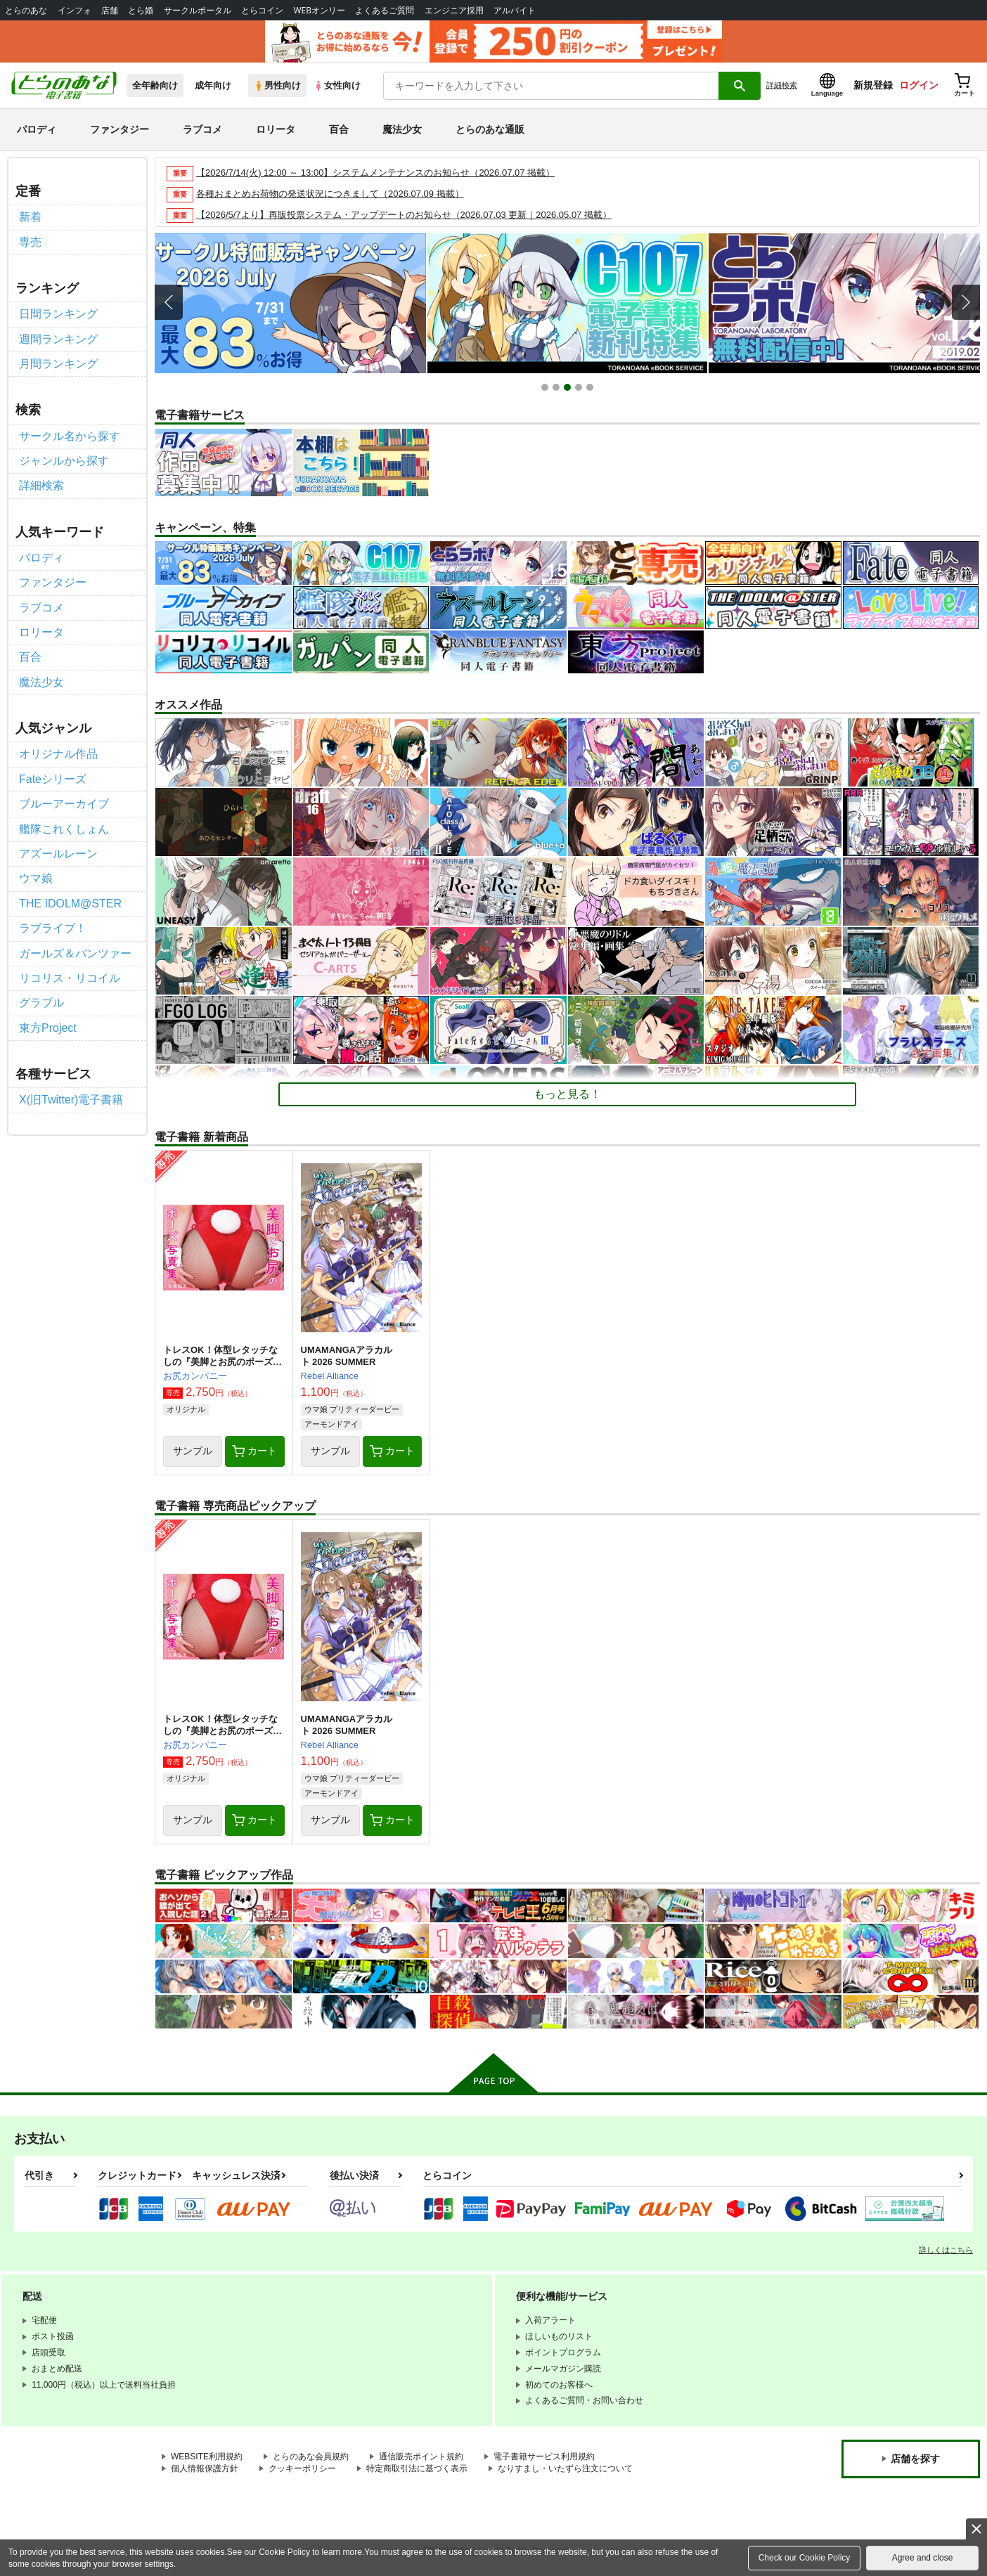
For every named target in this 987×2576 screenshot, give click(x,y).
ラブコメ (202, 129)
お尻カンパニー (195, 1376)
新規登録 (873, 85)
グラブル (41, 1003)
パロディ (36, 129)
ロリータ (275, 129)
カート (254, 1451)
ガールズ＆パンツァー (75, 953)
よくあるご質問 (384, 10)
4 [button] (580, 389)
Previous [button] (169, 302)
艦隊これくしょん (64, 829)
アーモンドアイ (331, 1424)
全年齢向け (155, 85)
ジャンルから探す (64, 461)
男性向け (277, 85)
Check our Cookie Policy (805, 2558)
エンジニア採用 (454, 10)
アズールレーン (58, 854)
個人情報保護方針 (204, 2468)
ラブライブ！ (52, 928)
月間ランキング (58, 364)
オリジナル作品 (58, 754)
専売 (30, 242)
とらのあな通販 (490, 129)
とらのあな (26, 10)
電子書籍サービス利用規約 (544, 2456)
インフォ (74, 10)
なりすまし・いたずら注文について (565, 2468)
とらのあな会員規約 (311, 2456)
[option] (286, 303)
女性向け (337, 85)
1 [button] (546, 389)
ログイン (918, 85)
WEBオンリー (319, 10)
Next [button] (966, 302)
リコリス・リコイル (69, 978)
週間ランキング (58, 339)
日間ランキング (58, 314)
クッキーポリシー (302, 2468)
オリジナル (186, 1409)
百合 (339, 129)
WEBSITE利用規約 (207, 2456)
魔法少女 (402, 129)
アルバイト (514, 10)
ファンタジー (119, 129)
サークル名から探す (69, 436)
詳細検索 (781, 85)
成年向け (213, 85)
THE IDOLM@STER (70, 904)
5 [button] (591, 389)
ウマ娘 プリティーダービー (351, 1409)
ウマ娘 (36, 878)
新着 (30, 217)
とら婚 (140, 10)
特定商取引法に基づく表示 (416, 2468)
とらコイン (262, 10)
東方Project (48, 1028)
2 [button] (558, 389)
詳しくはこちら (946, 2250)
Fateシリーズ (52, 779)
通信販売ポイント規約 (421, 2456)
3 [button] (569, 389)
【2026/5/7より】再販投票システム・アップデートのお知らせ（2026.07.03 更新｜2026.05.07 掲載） (404, 214)
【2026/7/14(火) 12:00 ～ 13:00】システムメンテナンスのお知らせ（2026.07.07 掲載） (375, 172)
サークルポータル (197, 10)
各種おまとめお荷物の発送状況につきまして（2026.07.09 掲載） (330, 193)
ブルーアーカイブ (64, 804)
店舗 (109, 10)
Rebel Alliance (330, 1376)
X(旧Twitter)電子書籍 (71, 1100)
